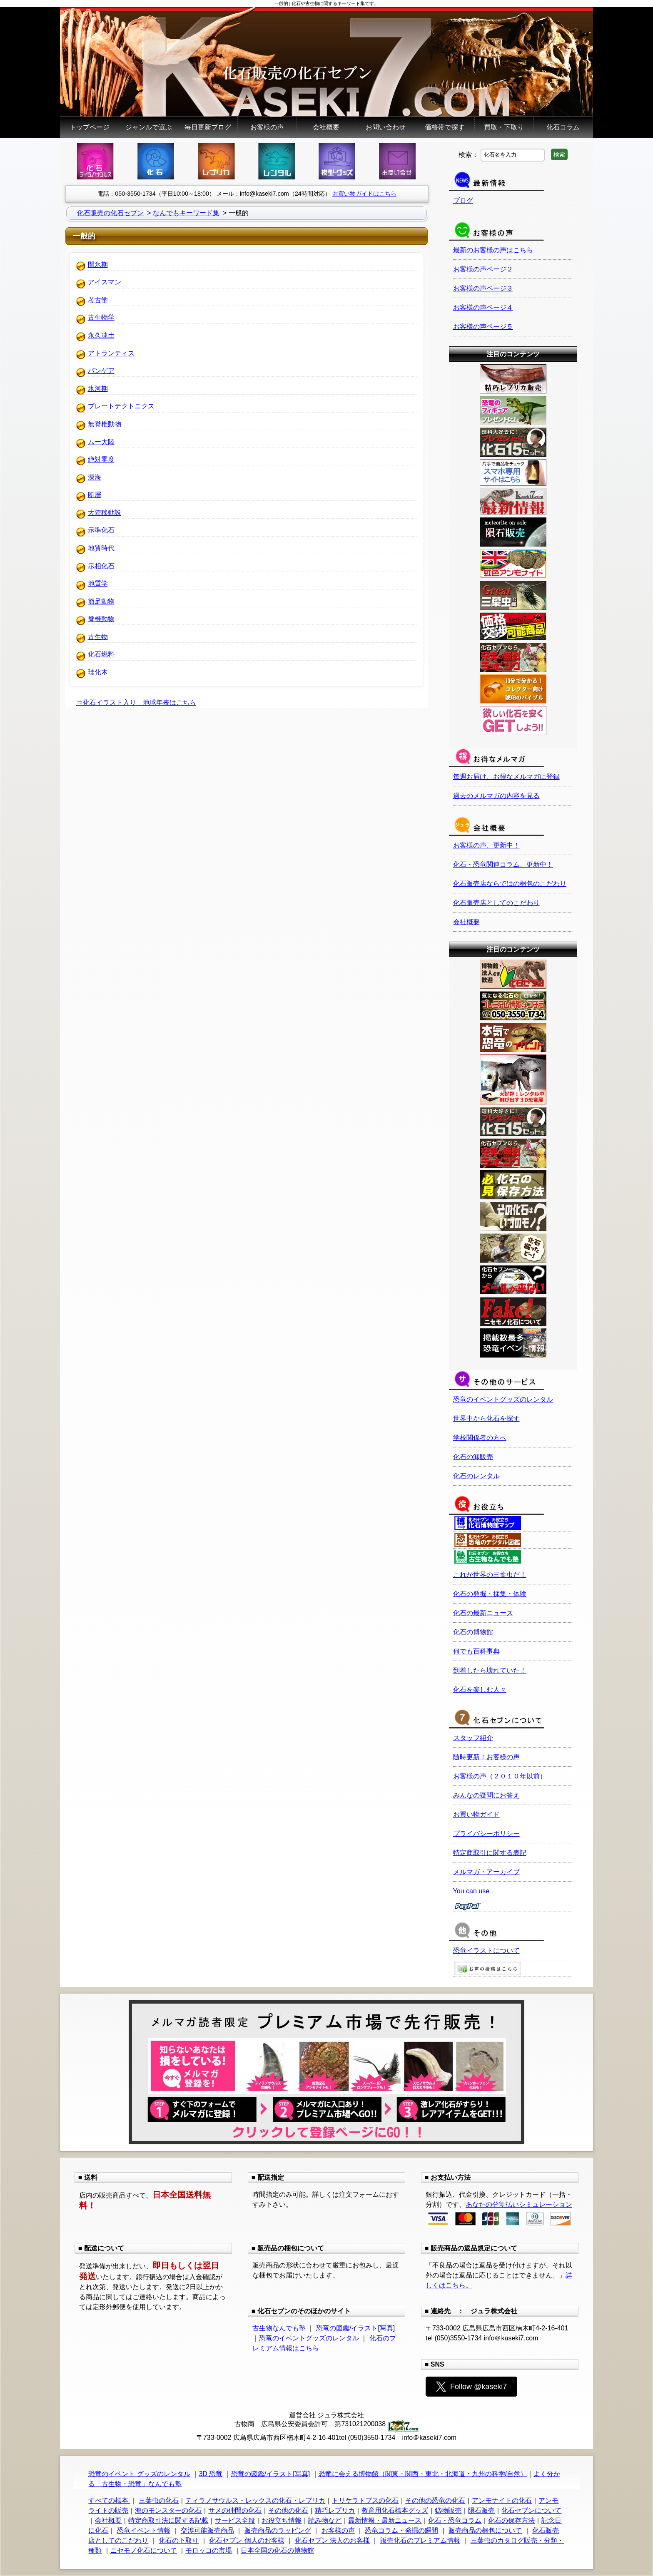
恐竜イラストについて (486, 1950)
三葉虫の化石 (159, 2500)
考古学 (98, 299)
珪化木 (98, 672)
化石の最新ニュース (483, 1612)
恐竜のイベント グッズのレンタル (139, 2473)
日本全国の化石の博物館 (277, 2550)
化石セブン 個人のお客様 (246, 2540)
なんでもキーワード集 (186, 212)
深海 (94, 477)
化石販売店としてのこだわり (496, 902)
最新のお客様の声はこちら (493, 250)
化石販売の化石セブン (110, 212)
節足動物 (101, 601)
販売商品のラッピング (277, 2530)
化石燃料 (101, 654)
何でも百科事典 (476, 1651)
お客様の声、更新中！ (486, 845)
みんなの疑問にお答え (486, 1795)
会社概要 (326, 127)
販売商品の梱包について (485, 2530)
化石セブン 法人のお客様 (332, 2540)
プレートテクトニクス (121, 406)
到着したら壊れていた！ (489, 1670)
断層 (94, 494)
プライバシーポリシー (486, 1833)
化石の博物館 (473, 1632)
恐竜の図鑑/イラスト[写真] (355, 2328)
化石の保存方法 (511, 2520)
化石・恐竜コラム (454, 2520)
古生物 (98, 636)
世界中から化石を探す (486, 1418)
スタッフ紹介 (473, 1737)
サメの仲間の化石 (235, 2510)
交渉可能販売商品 (207, 2530)
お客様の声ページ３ (483, 288)
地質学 (98, 583)
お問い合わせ (386, 127)
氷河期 (98, 388)
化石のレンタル (476, 1475)
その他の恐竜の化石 (435, 2500)
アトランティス (111, 353)
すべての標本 (109, 2500)
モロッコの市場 (208, 2550)
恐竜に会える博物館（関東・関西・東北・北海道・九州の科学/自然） (423, 2473)
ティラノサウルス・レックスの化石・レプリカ (255, 2500)
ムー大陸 (101, 441)
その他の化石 (288, 2510)
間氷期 (98, 264)
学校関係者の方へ (479, 1437)
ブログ (463, 200)
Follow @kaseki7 (471, 2387)
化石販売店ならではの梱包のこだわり (509, 883)
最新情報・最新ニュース (384, 2520)
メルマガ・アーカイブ (486, 1871)
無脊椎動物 (104, 424)
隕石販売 (481, 2510)
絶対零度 (101, 459)
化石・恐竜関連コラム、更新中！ (503, 864)
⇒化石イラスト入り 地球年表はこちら (136, 702)
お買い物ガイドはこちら (364, 193)
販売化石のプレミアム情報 (420, 2540)
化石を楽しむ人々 (479, 1689)
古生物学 (101, 317)
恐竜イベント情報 (143, 2530)
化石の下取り (179, 2540)
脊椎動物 (101, 618)
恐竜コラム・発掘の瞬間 (401, 2530)
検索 (559, 154)
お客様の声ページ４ (483, 307)
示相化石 (101, 565)
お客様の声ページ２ (483, 269)
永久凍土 (101, 335)
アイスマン (104, 282)
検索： (469, 154)
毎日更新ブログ (207, 127)
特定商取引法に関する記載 (168, 2520)
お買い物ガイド (476, 1814)
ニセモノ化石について (143, 2550)
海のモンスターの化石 (168, 2510)
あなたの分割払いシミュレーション (519, 2204)
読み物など (324, 2520)
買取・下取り (504, 127)
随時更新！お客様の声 (486, 1756)
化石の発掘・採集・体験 (489, 1593)
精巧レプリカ (335, 2510)
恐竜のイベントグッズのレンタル (503, 1399)
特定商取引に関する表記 (489, 1852)
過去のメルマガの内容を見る (496, 795)
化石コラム (563, 127)
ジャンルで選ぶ (148, 127)
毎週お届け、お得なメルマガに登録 (506, 776)
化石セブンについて (531, 2510)
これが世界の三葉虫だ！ (489, 1574)
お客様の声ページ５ (483, 326)
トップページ (90, 127)
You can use (471, 1891)
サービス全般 (235, 2520)
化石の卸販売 (473, 1456)
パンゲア (101, 370)
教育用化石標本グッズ (394, 2510)
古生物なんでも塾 (279, 2328)
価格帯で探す (445, 127)
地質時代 (101, 548)
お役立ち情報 (282, 2520)
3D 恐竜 (210, 2473)
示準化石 (101, 530)
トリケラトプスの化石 (365, 2500)
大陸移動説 (104, 512)
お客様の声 (267, 127)
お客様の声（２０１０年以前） (499, 1776)
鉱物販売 (448, 2510)
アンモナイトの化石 (502, 2500)
